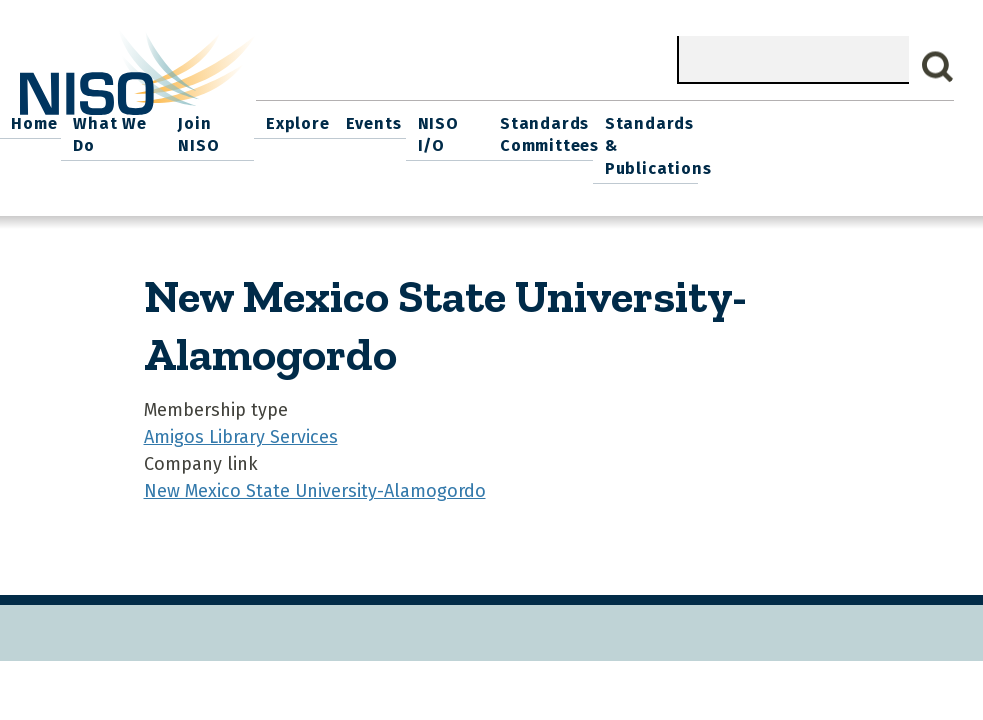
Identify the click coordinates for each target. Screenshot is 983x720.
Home (283, 120)
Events (612, 120)
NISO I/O (685, 120)
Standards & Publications (897, 143)
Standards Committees (780, 131)
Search (938, 67)
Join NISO (463, 120)
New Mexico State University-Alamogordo (315, 486)
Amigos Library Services (241, 432)
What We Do (365, 120)
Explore (544, 120)
